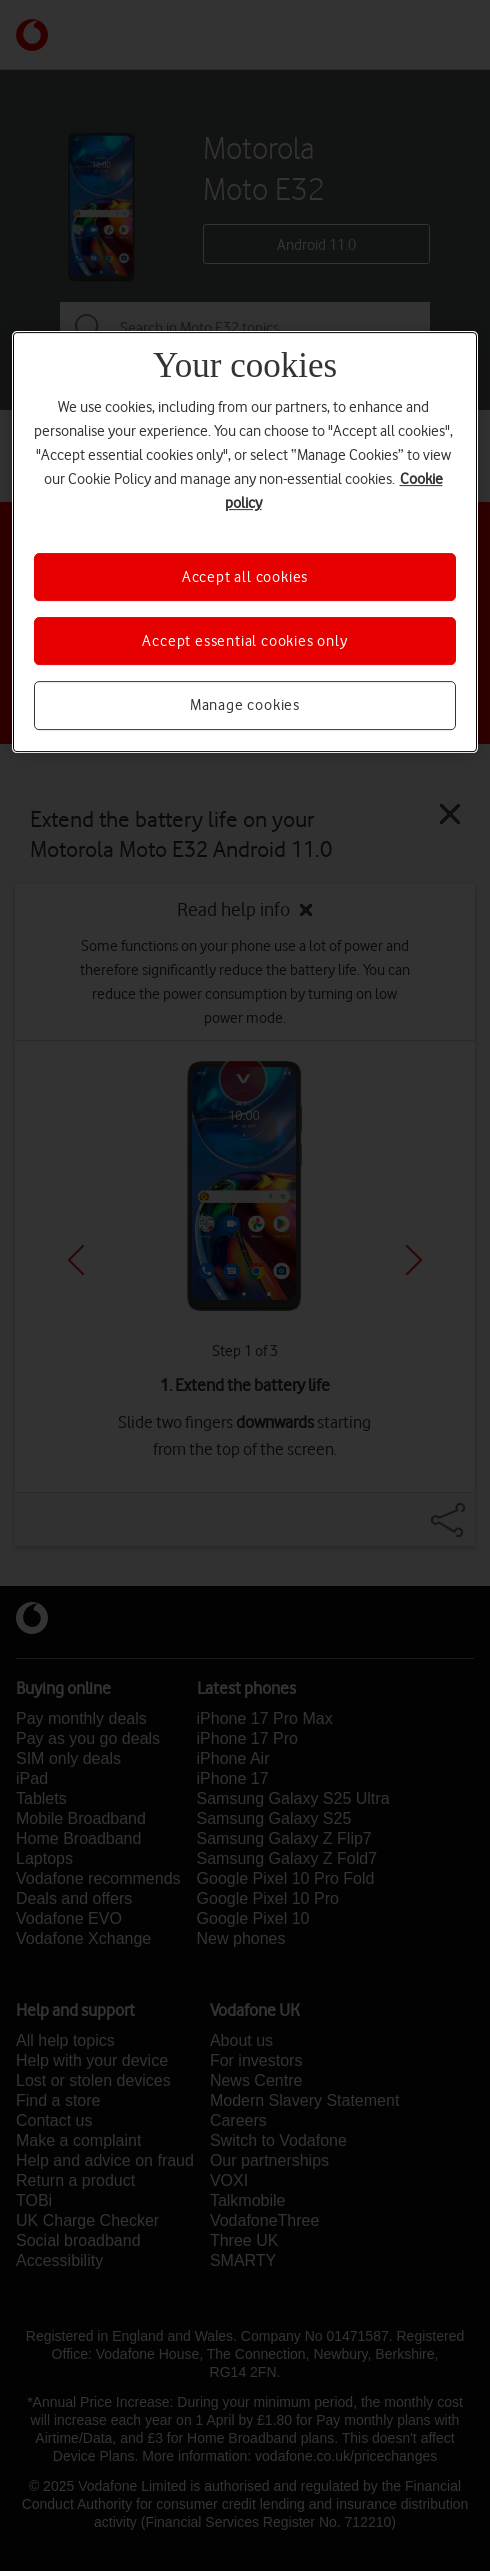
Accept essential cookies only (244, 641)
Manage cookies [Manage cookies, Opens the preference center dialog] (245, 706)
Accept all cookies (245, 577)
